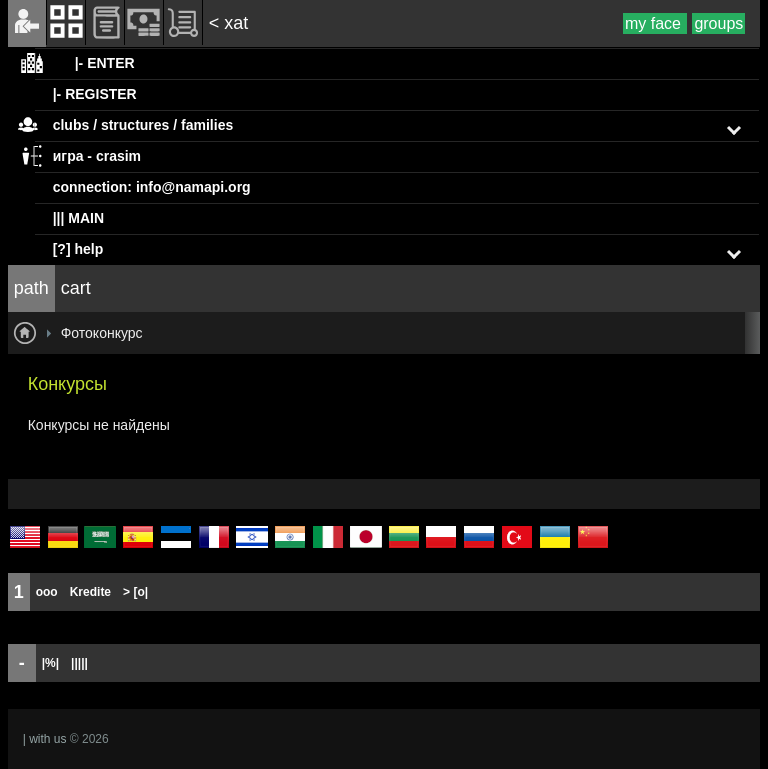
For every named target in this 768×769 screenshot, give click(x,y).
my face (655, 23)
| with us (45, 739)
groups (718, 23)
